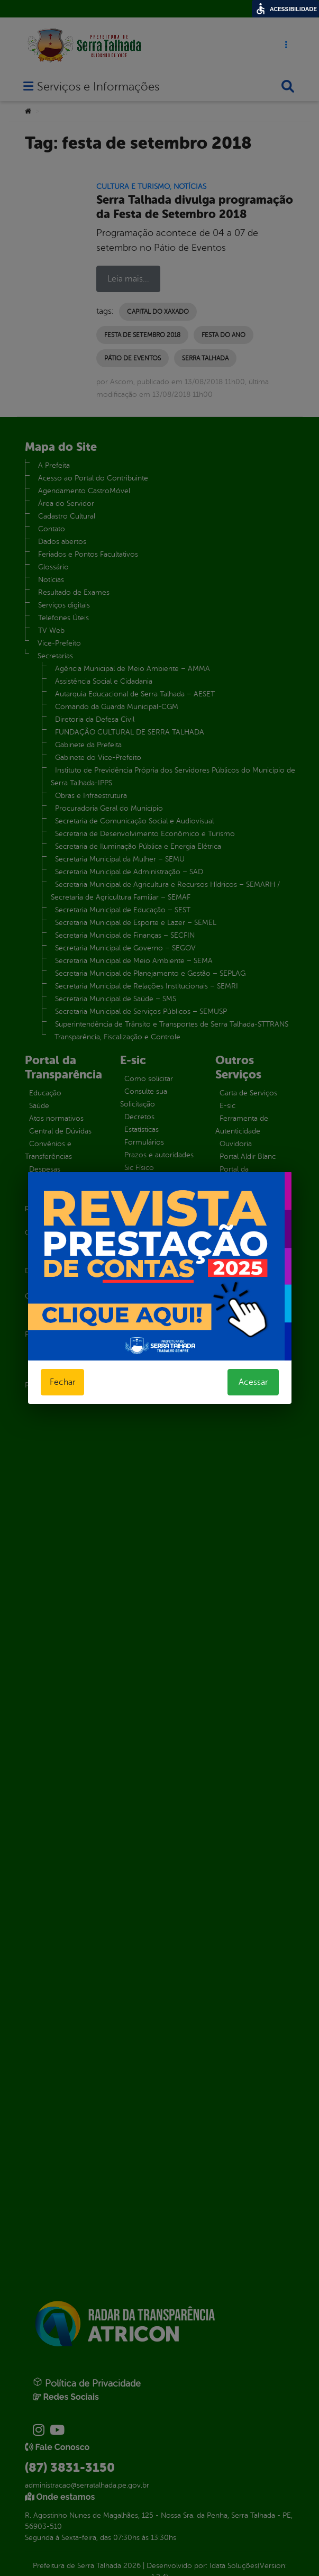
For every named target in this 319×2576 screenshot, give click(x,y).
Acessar (253, 1382)
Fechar (62, 1382)
